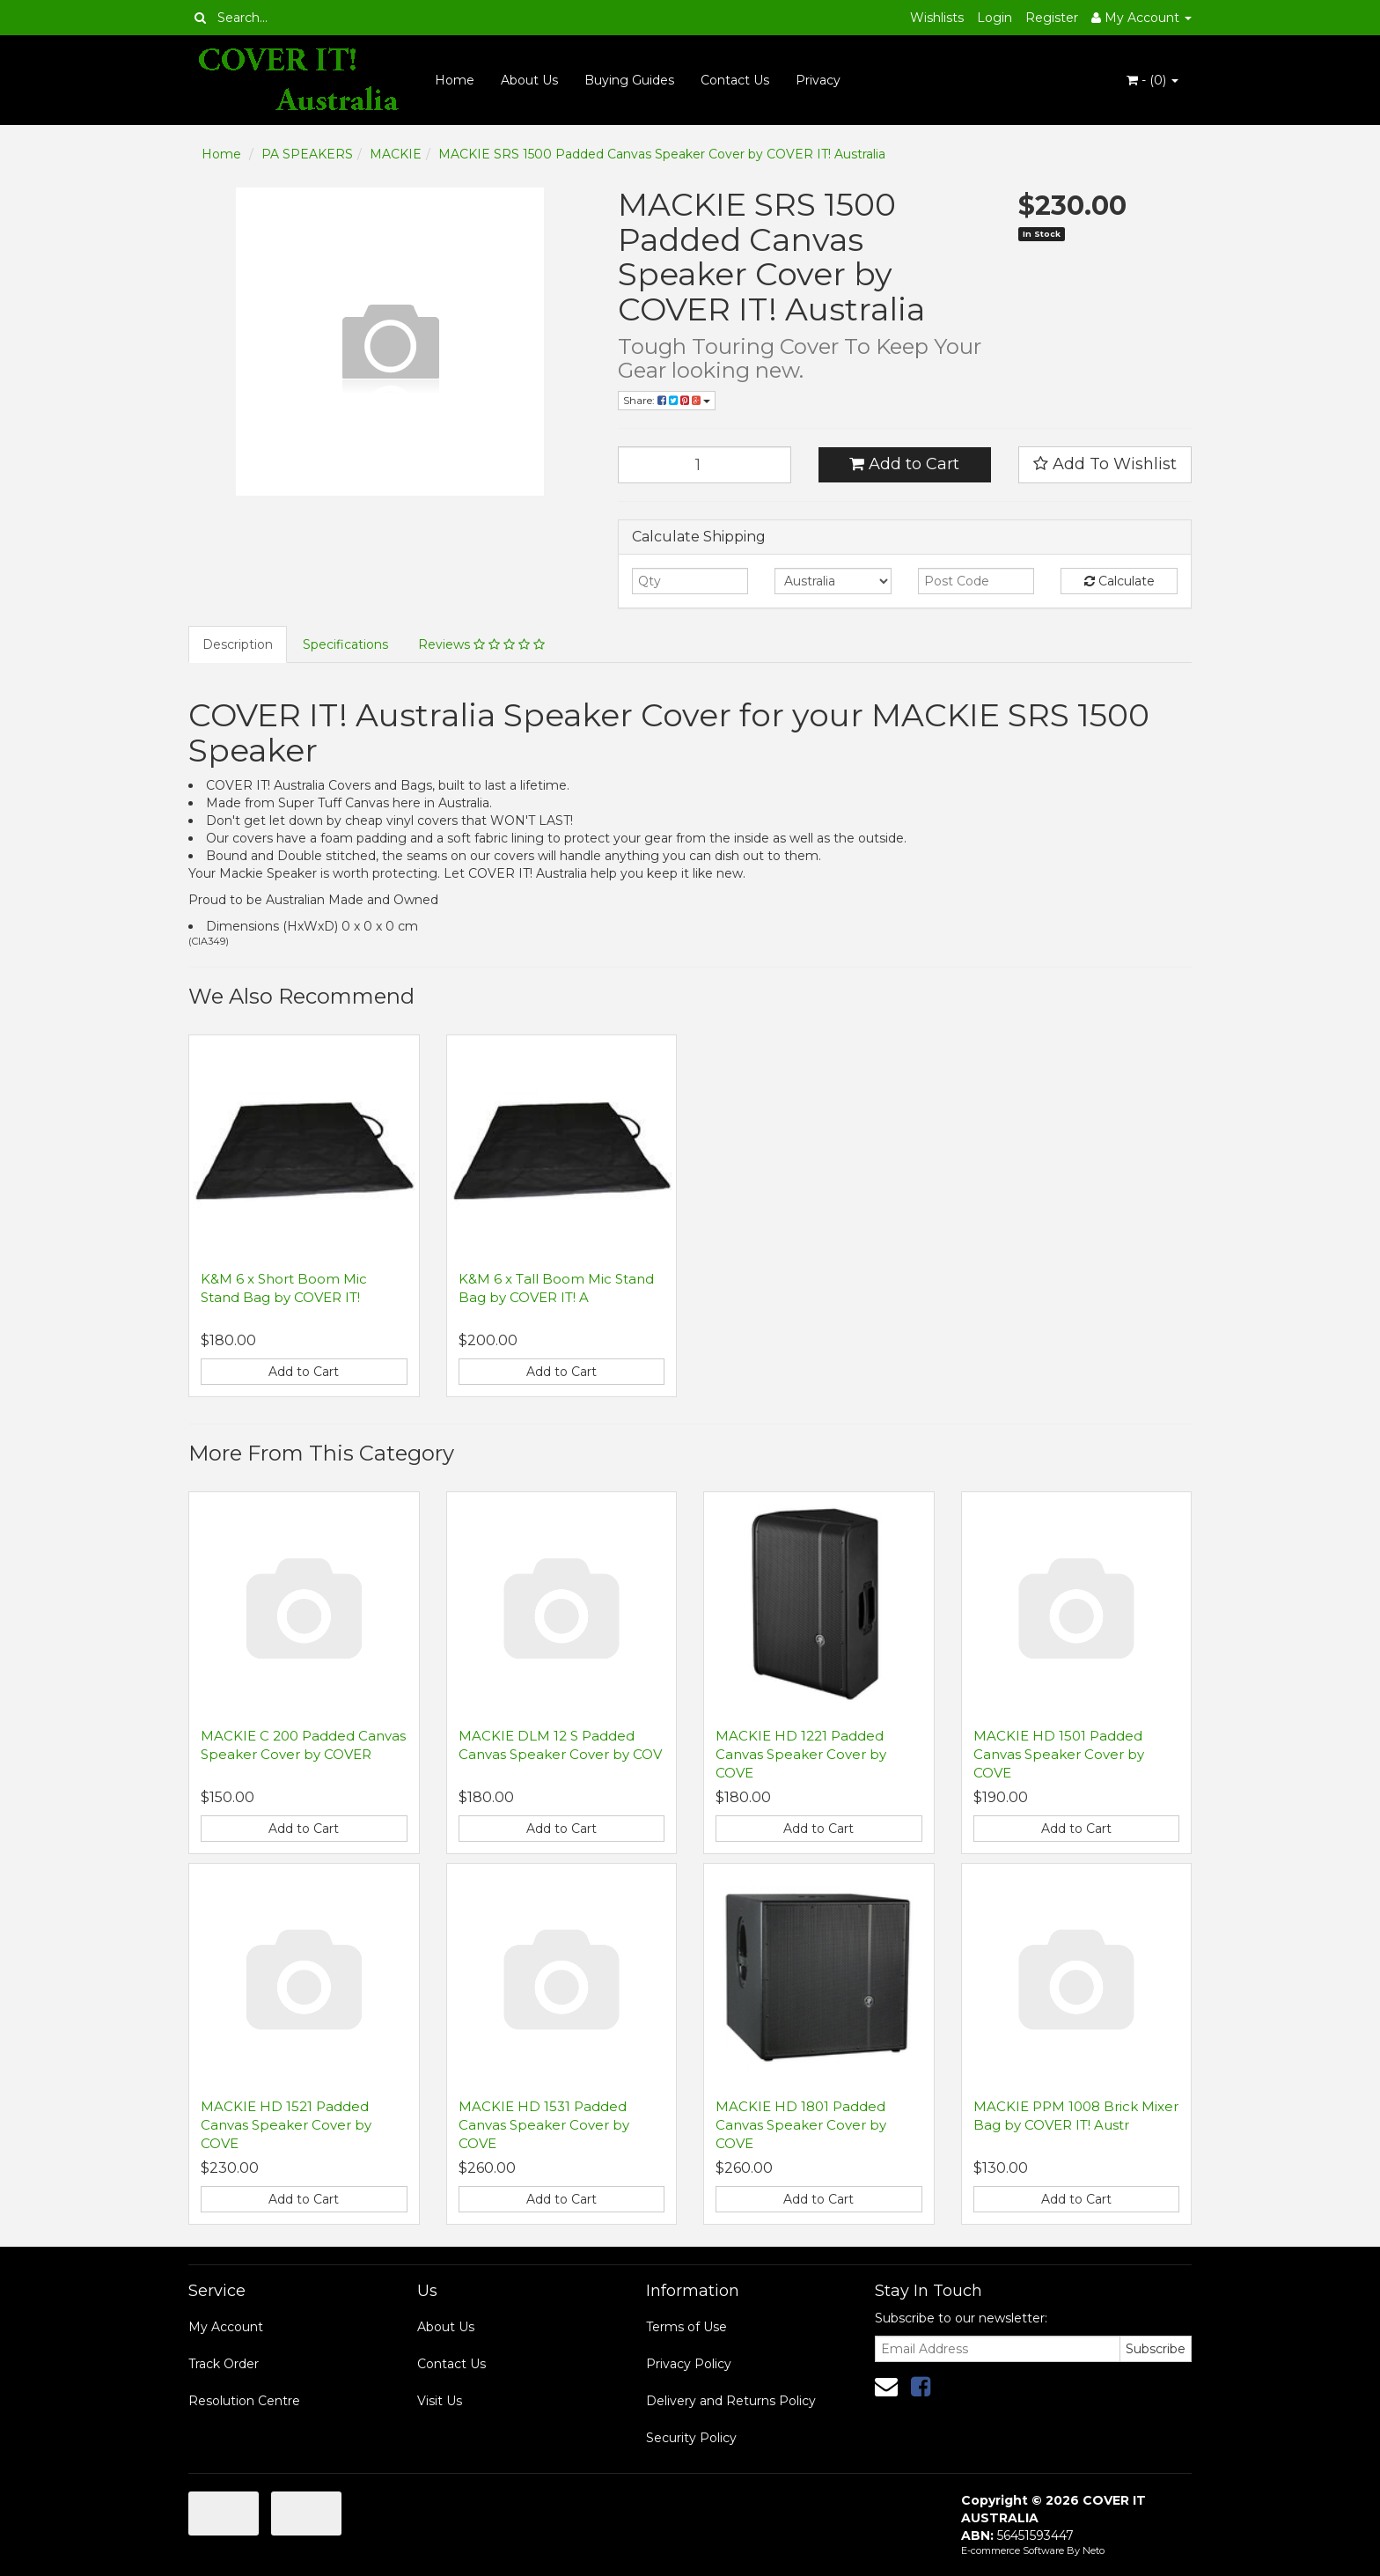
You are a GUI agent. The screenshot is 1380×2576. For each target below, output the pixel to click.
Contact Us (735, 80)
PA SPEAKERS (307, 154)
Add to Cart (904, 464)
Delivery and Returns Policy (731, 2401)
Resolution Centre (244, 2401)
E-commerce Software (1012, 2550)
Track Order (223, 2364)
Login (994, 18)
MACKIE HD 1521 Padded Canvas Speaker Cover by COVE (286, 2125)
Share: (666, 400)
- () (1152, 80)
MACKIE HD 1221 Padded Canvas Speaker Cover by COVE (801, 1754)
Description (237, 644)
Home (454, 80)
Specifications (345, 644)
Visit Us (439, 2401)
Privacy (818, 80)
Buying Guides (629, 80)
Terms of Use (686, 2327)
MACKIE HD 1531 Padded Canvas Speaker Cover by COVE (544, 2125)
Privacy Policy (688, 2364)
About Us (529, 80)
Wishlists (937, 18)
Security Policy (691, 2438)
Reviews (481, 644)
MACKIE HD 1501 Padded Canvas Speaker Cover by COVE (1058, 1754)
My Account (225, 2327)
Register (1051, 18)
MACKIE (396, 154)
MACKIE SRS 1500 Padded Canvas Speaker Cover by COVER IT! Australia (661, 154)
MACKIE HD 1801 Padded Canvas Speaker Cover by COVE (801, 2125)
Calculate (1119, 581)
